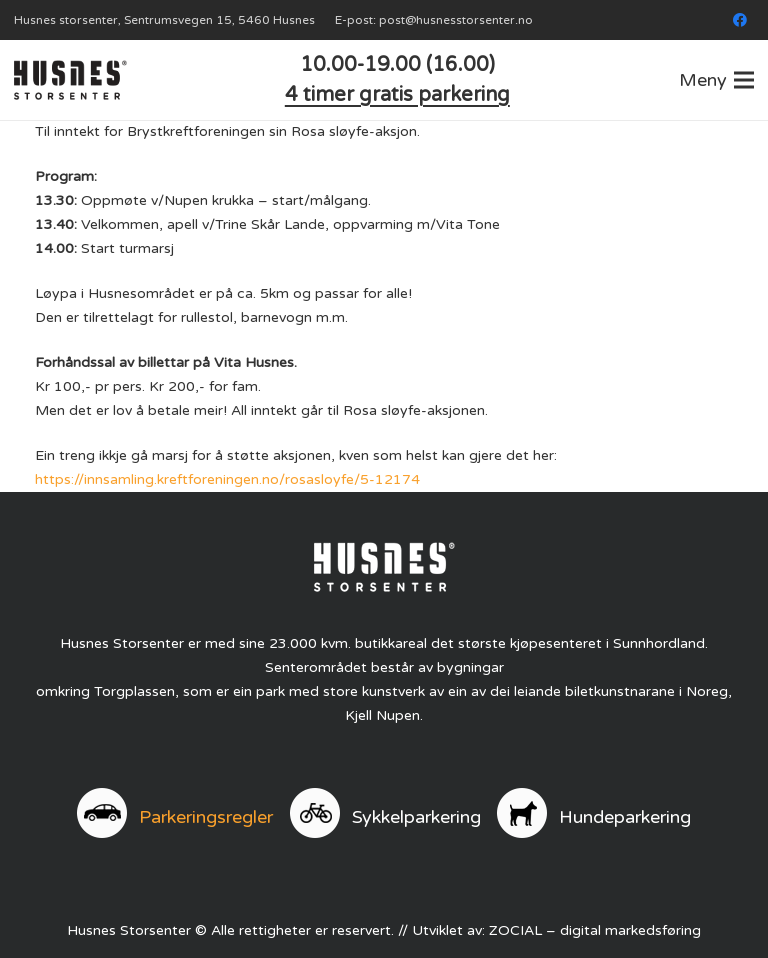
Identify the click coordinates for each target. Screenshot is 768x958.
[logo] (70, 80)
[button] (716, 80)
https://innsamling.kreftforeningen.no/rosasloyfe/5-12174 (227, 479)
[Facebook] (740, 20)
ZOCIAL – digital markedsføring (595, 930)
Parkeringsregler (206, 817)
